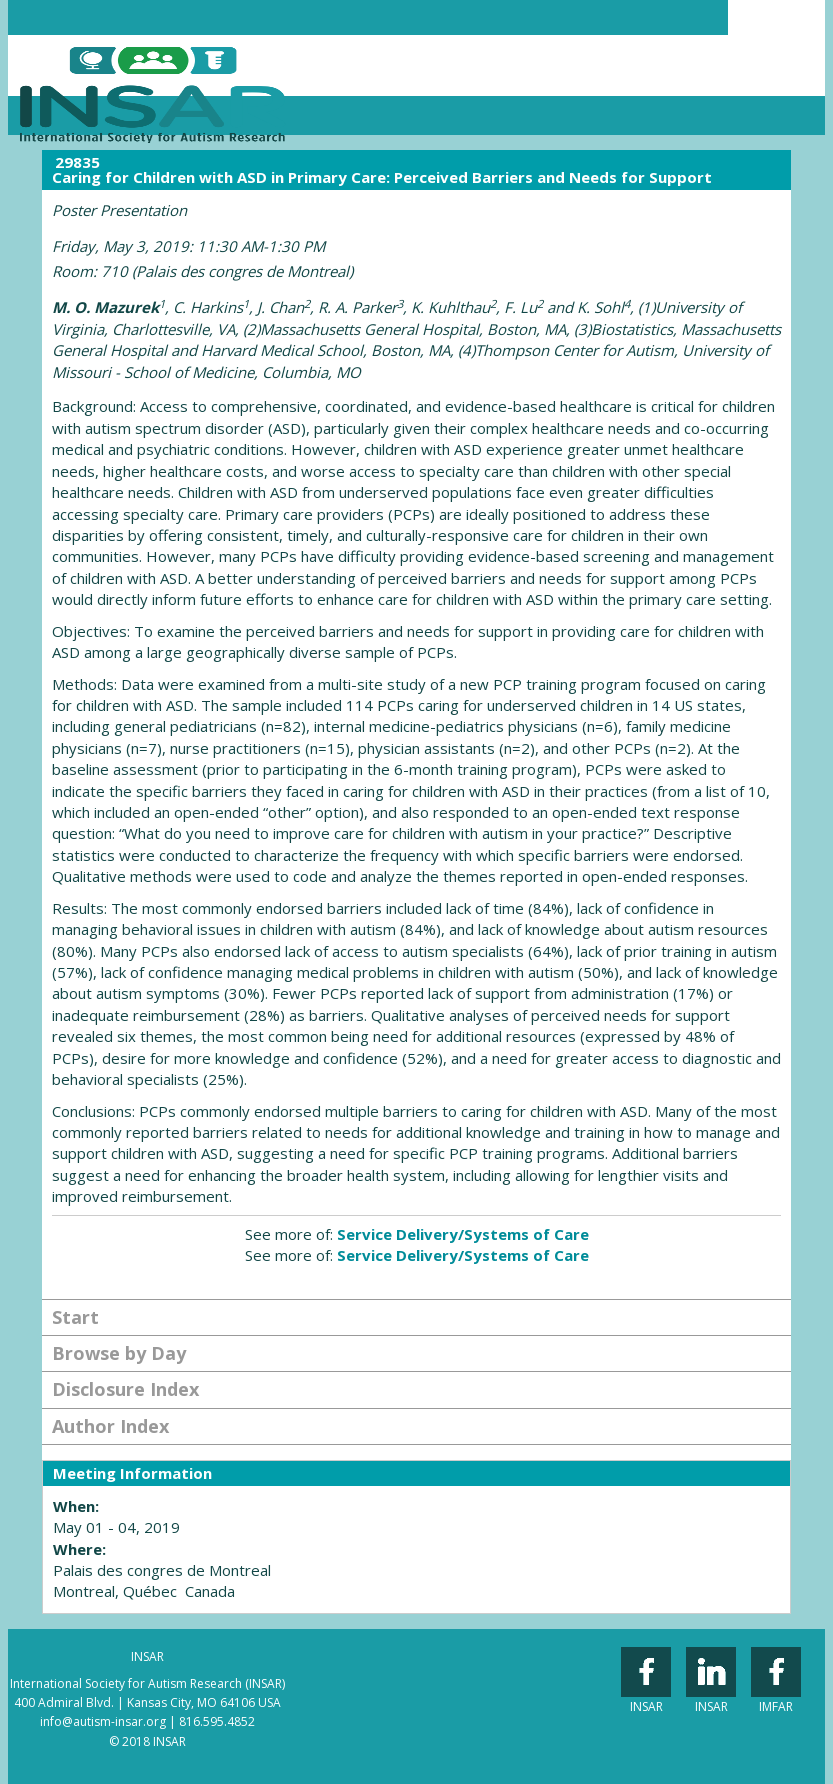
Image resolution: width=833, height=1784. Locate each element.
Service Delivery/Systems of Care (463, 1234)
